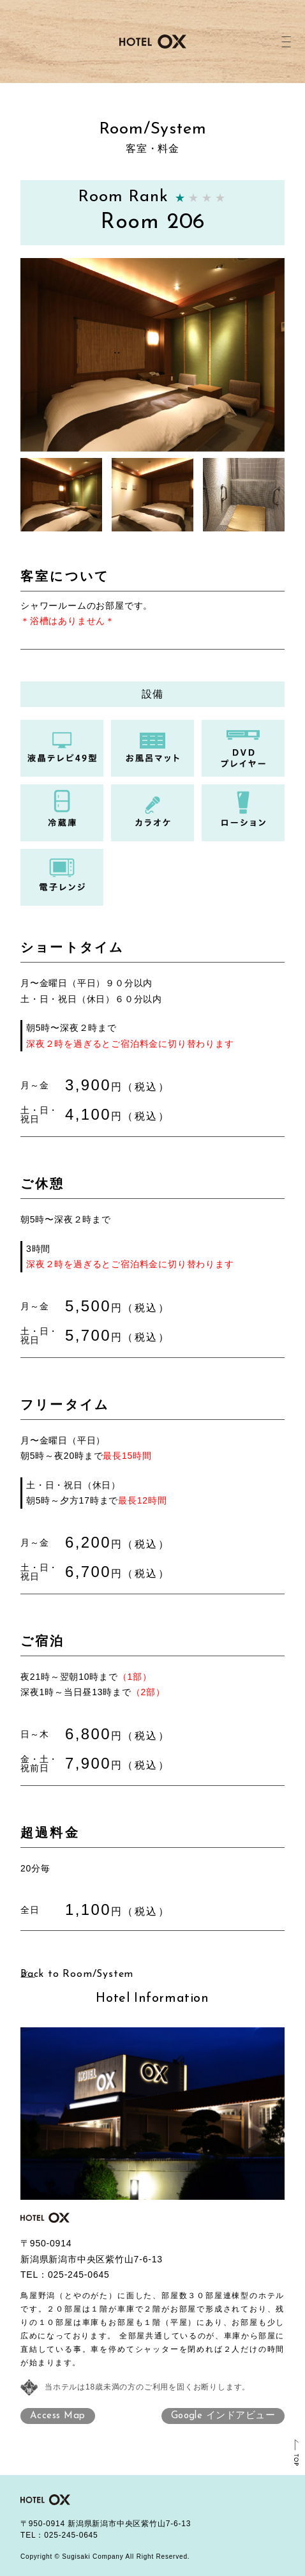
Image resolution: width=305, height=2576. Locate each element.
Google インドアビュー (223, 2416)
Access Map (58, 2416)
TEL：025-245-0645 (59, 2535)
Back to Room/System (76, 1974)
